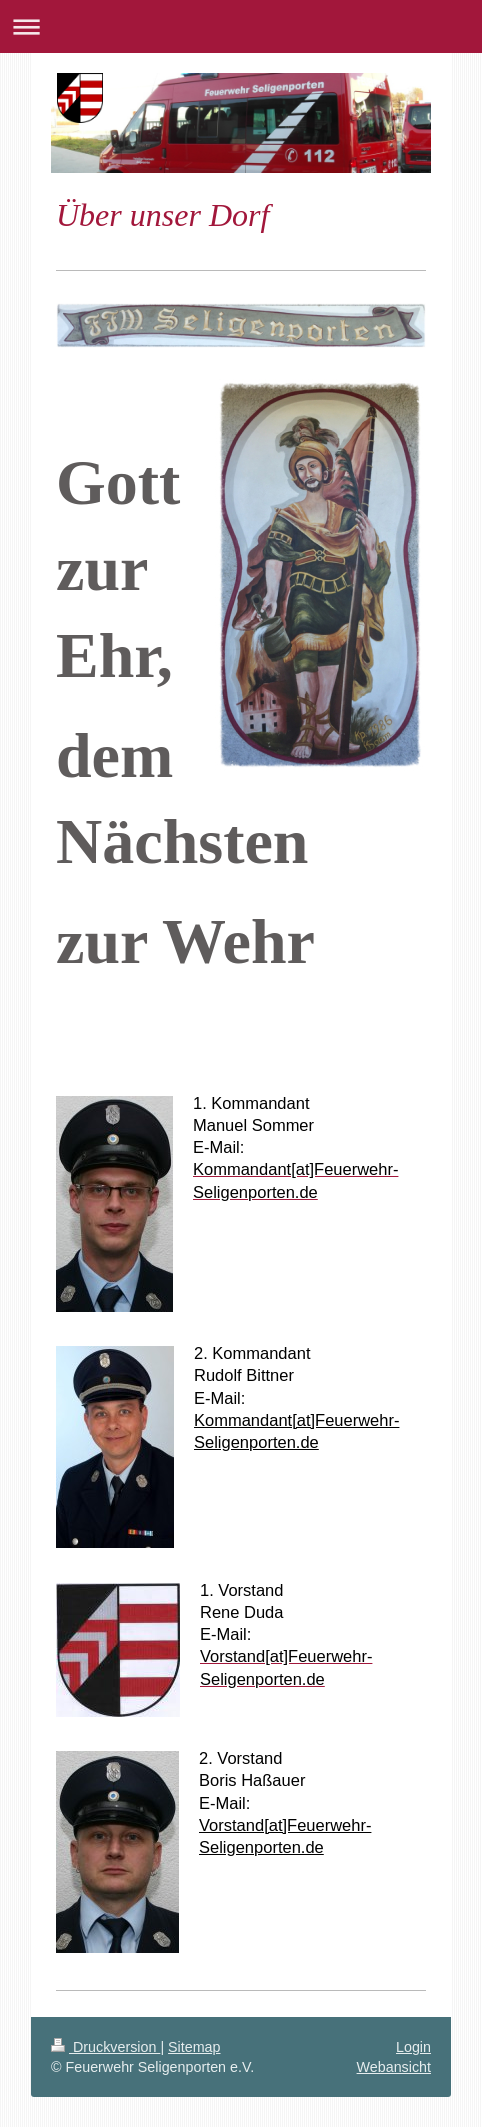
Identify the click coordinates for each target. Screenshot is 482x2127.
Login (413, 2047)
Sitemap (194, 2047)
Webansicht (394, 2067)
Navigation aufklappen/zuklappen (241, 26)
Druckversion (105, 2047)
